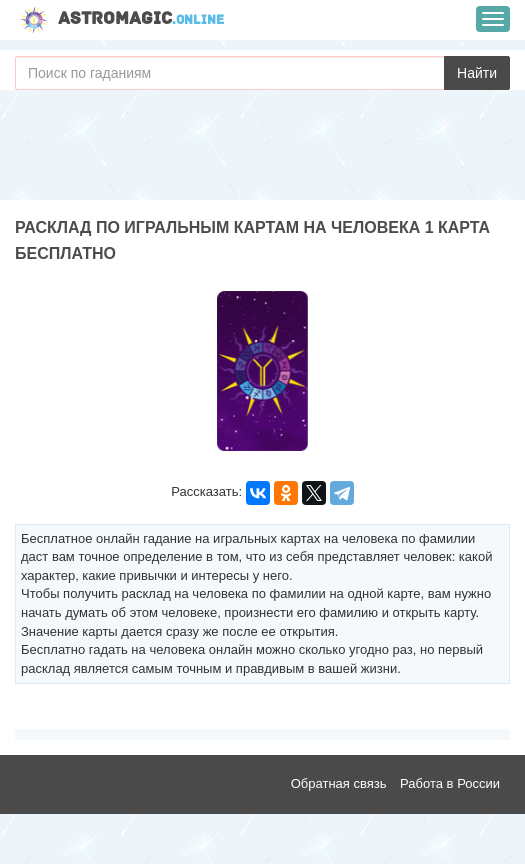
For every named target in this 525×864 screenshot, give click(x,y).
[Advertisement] (262, 150)
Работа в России (450, 783)
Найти (477, 73)
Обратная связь (339, 783)
